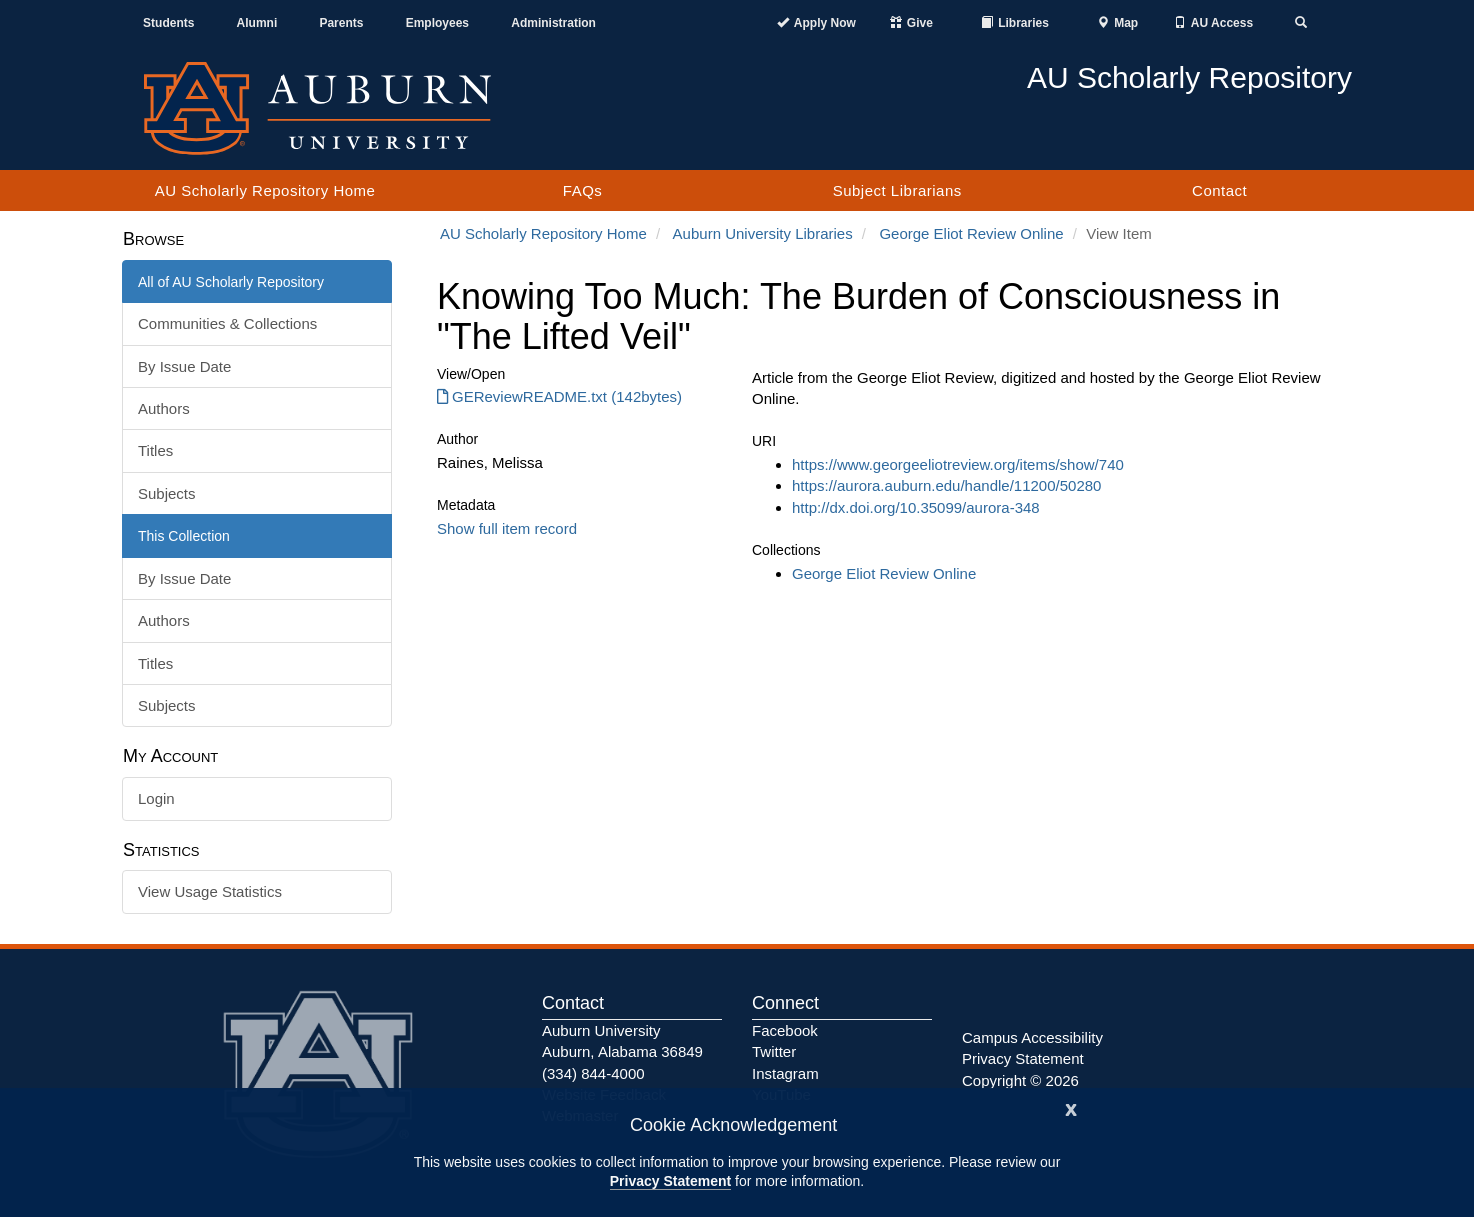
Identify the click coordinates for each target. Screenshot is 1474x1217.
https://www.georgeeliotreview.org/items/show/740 (958, 464)
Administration (553, 23)
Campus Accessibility (1032, 1037)
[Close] (1071, 1107)
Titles (155, 450)
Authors (164, 408)
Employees (437, 23)
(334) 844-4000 (593, 1073)
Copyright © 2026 (1020, 1080)
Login (156, 798)
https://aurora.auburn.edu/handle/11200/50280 (946, 485)
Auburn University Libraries (763, 233)
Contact (1219, 190)
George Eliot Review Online (971, 233)
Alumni (257, 23)
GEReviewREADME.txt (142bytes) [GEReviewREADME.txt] (559, 396)
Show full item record (507, 528)
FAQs (583, 190)
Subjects (167, 493)
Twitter (774, 1051)
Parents (341, 23)
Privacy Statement (670, 1181)
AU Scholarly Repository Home (265, 190)
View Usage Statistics (210, 891)
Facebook (785, 1030)
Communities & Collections (227, 323)
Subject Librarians (897, 190)
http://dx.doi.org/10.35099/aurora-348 (916, 507)
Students (168, 23)
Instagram (785, 1073)
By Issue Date (184, 366)
